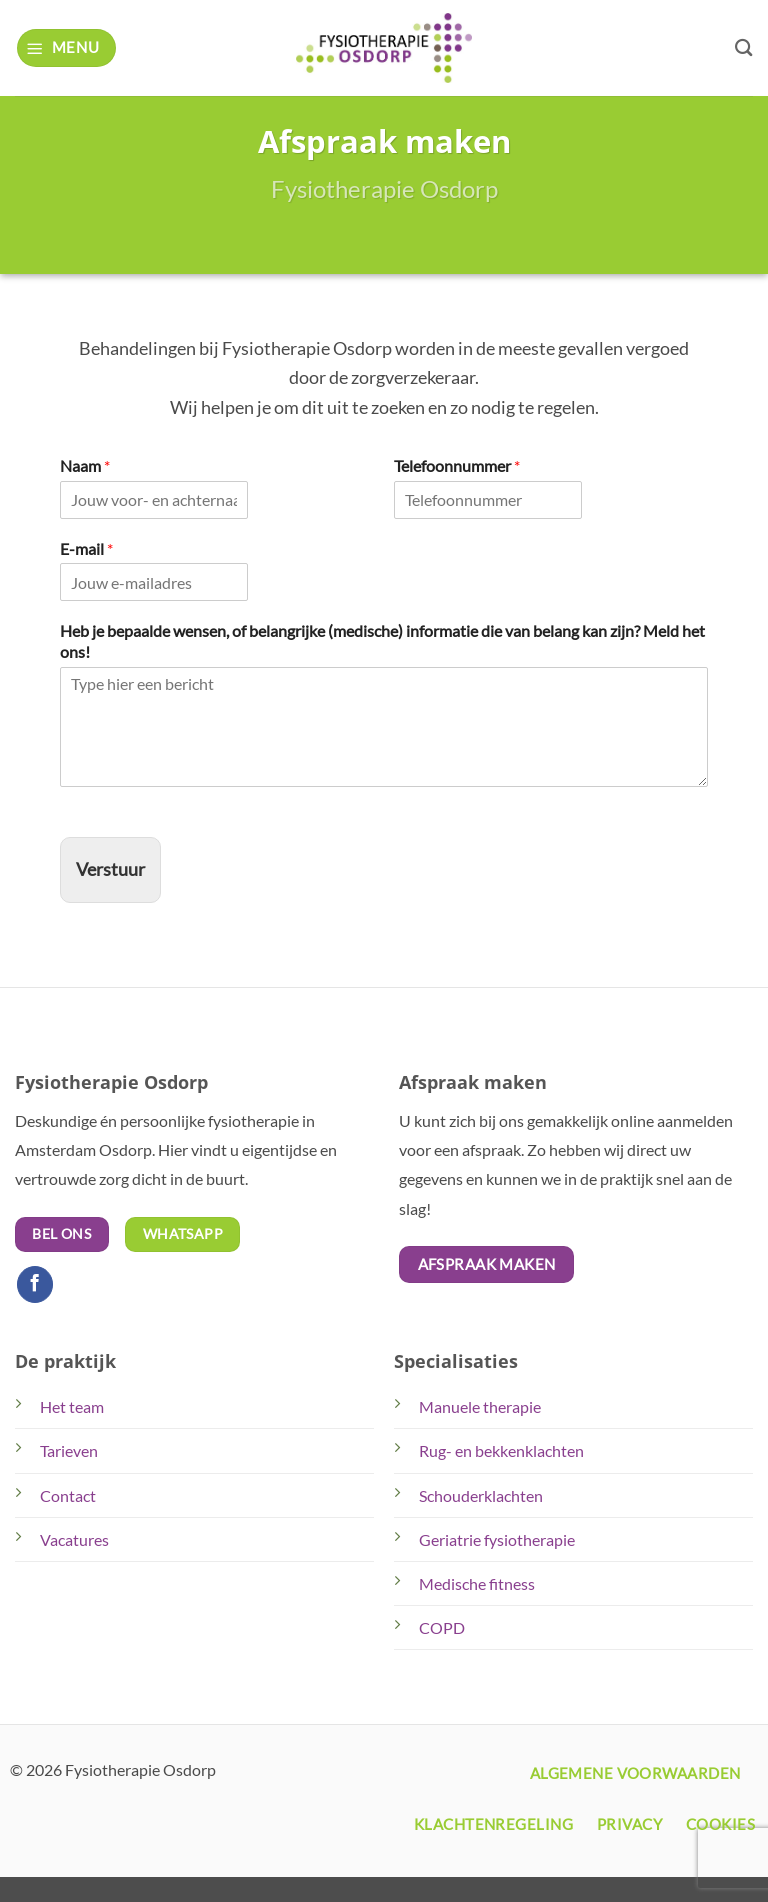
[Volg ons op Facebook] (35, 1284)
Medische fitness (477, 1583)
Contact (68, 1495)
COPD (442, 1627)
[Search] (744, 47)
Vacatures (74, 1539)
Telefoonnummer (457, 465)
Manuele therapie (480, 1406)
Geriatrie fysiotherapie (497, 1539)
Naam (85, 465)
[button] (66, 47)
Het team (72, 1406)
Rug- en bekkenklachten (501, 1450)
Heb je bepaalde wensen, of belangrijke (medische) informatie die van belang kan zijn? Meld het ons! (382, 641)
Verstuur (110, 869)
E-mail (86, 548)
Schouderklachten (481, 1495)
